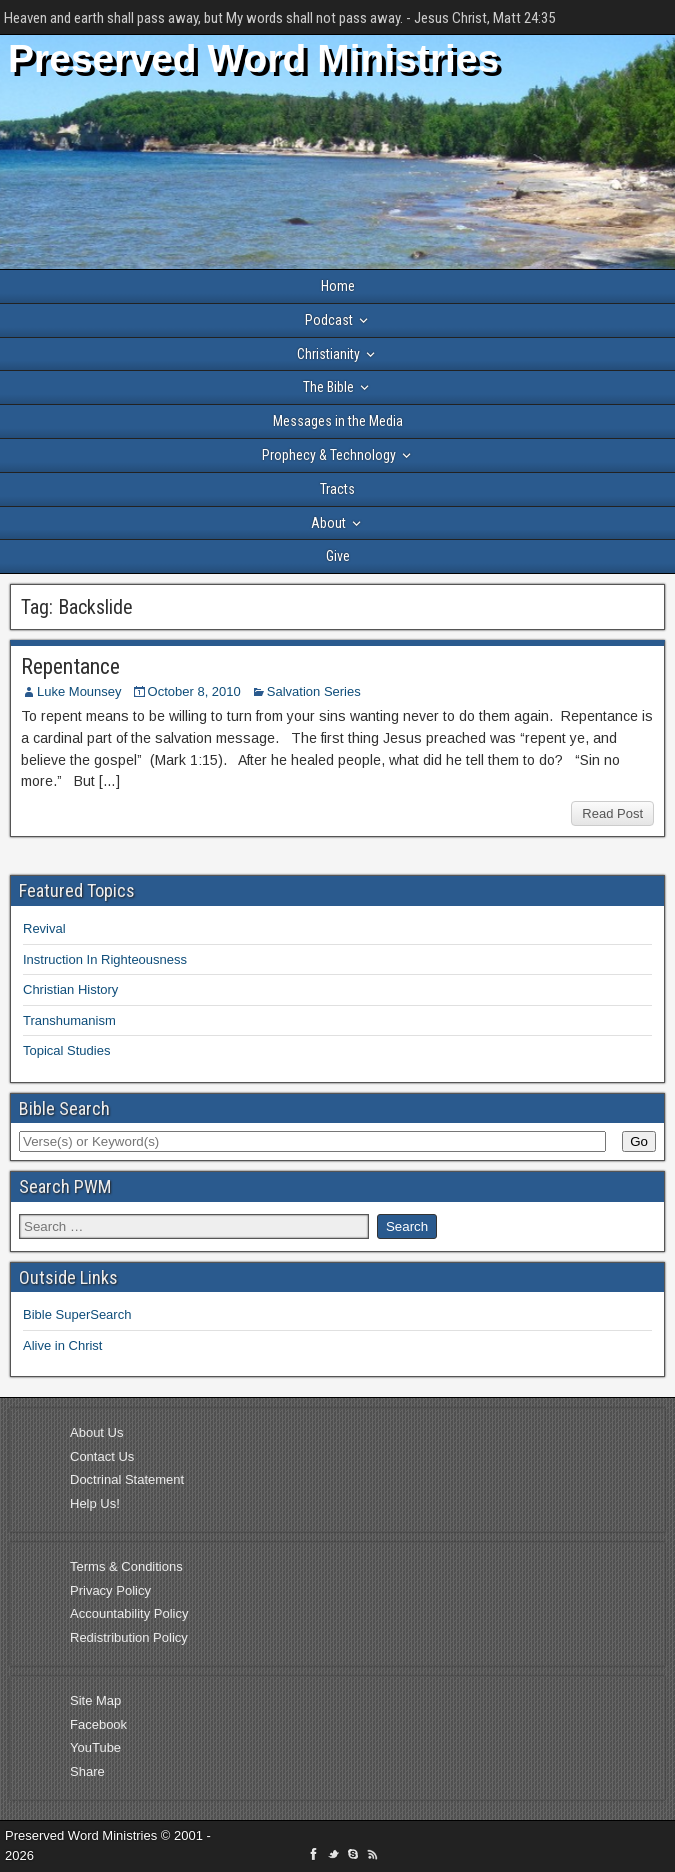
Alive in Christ (62, 1345)
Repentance (70, 666)
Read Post (612, 813)
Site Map (95, 1700)
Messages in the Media (338, 421)
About (328, 523)
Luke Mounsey (79, 691)
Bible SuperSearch (77, 1314)
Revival (44, 928)
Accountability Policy (129, 1613)
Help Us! (95, 1503)
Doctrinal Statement (127, 1479)
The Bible (328, 387)
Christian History (70, 989)
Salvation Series (314, 691)
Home (338, 286)
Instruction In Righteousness (105, 959)
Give (338, 556)
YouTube (95, 1747)
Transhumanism (69, 1020)
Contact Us (102, 1456)
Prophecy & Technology (329, 455)
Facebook (98, 1724)
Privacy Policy (110, 1590)
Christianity (328, 354)
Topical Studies (66, 1050)
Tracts (337, 489)
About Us (96, 1432)
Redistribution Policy (129, 1637)
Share (87, 1771)
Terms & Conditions (126, 1566)
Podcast (329, 320)
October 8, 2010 (194, 691)
